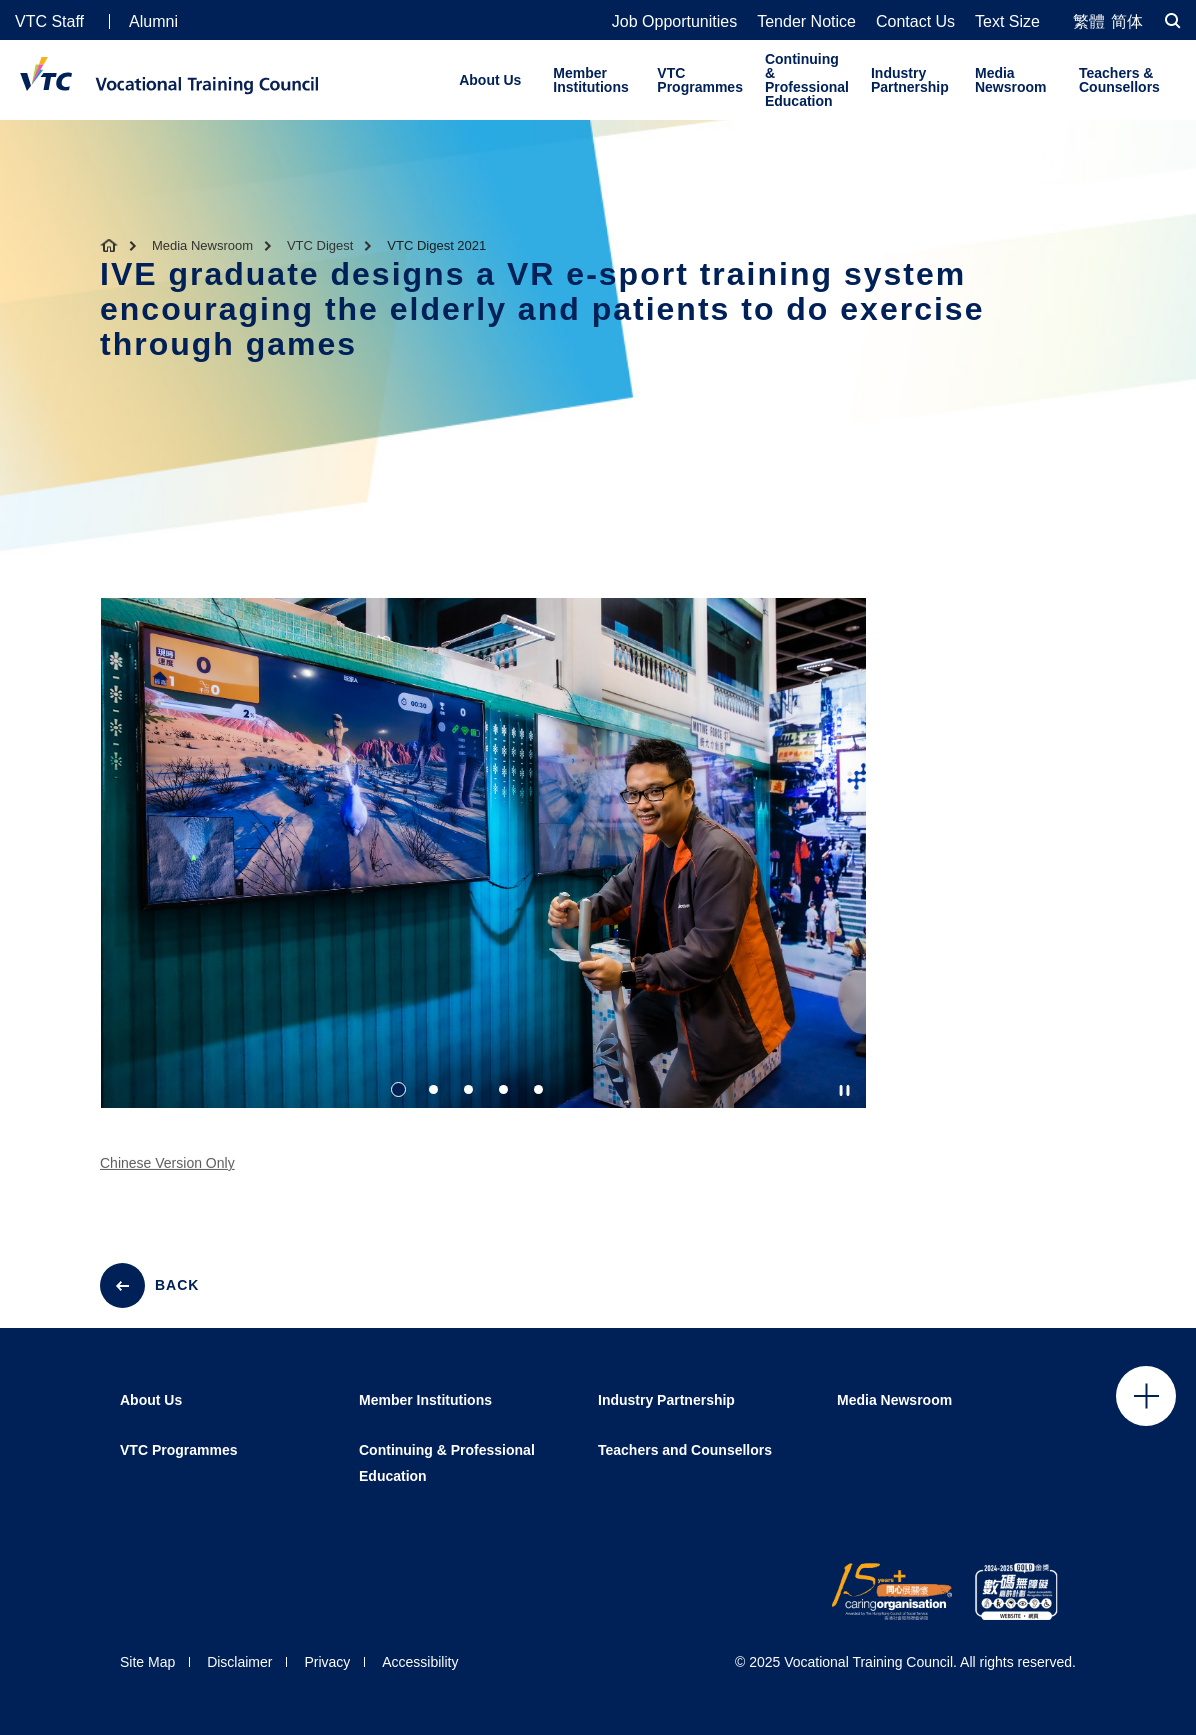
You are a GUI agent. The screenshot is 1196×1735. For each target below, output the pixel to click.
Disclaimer (239, 1662)
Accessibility (420, 1662)
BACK (177, 1285)
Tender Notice (806, 22)
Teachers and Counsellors (685, 1450)
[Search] (1173, 20)
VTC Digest (320, 245)
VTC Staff (49, 21)
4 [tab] (503, 1090)
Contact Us (915, 22)
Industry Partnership (910, 80)
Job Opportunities (674, 22)
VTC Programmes (700, 80)
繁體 (1089, 21)
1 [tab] (398, 1090)
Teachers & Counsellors (1119, 80)
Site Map (147, 1662)
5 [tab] (538, 1090)
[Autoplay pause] (844, 1090)
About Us (490, 80)
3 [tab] (468, 1090)
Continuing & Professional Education (807, 80)
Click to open (1146, 1396)
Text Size (1007, 22)
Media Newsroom (1011, 80)
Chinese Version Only (167, 1174)
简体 (1127, 21)
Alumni (153, 21)
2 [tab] (433, 1090)
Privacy (327, 1662)
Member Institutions (590, 80)
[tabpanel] (483, 870)
